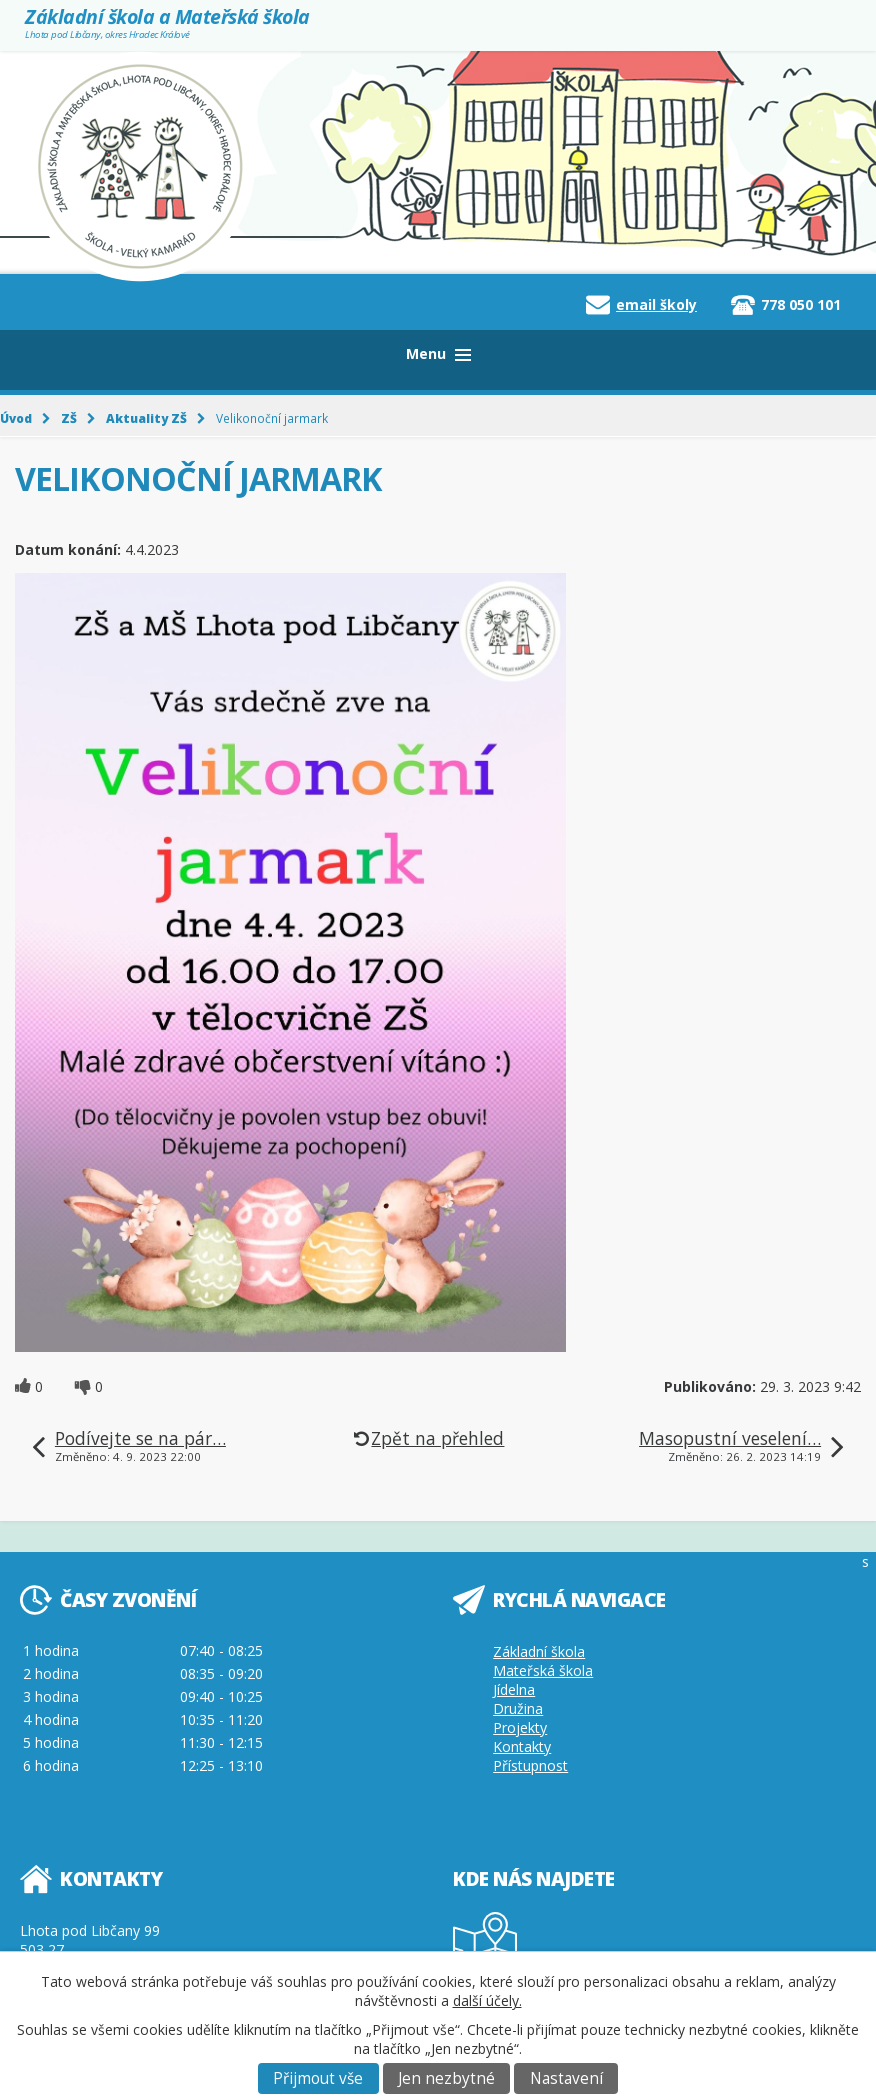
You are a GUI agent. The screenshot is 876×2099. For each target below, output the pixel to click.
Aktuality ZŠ (146, 418)
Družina (518, 1708)
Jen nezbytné (446, 2078)
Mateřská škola (543, 1670)
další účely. (487, 2000)
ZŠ (69, 418)
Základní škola (539, 1651)
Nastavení (566, 2078)
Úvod (16, 418)
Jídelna (514, 1689)
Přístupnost (530, 1765)
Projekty (520, 1727)
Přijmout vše (318, 2078)
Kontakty (522, 1746)
